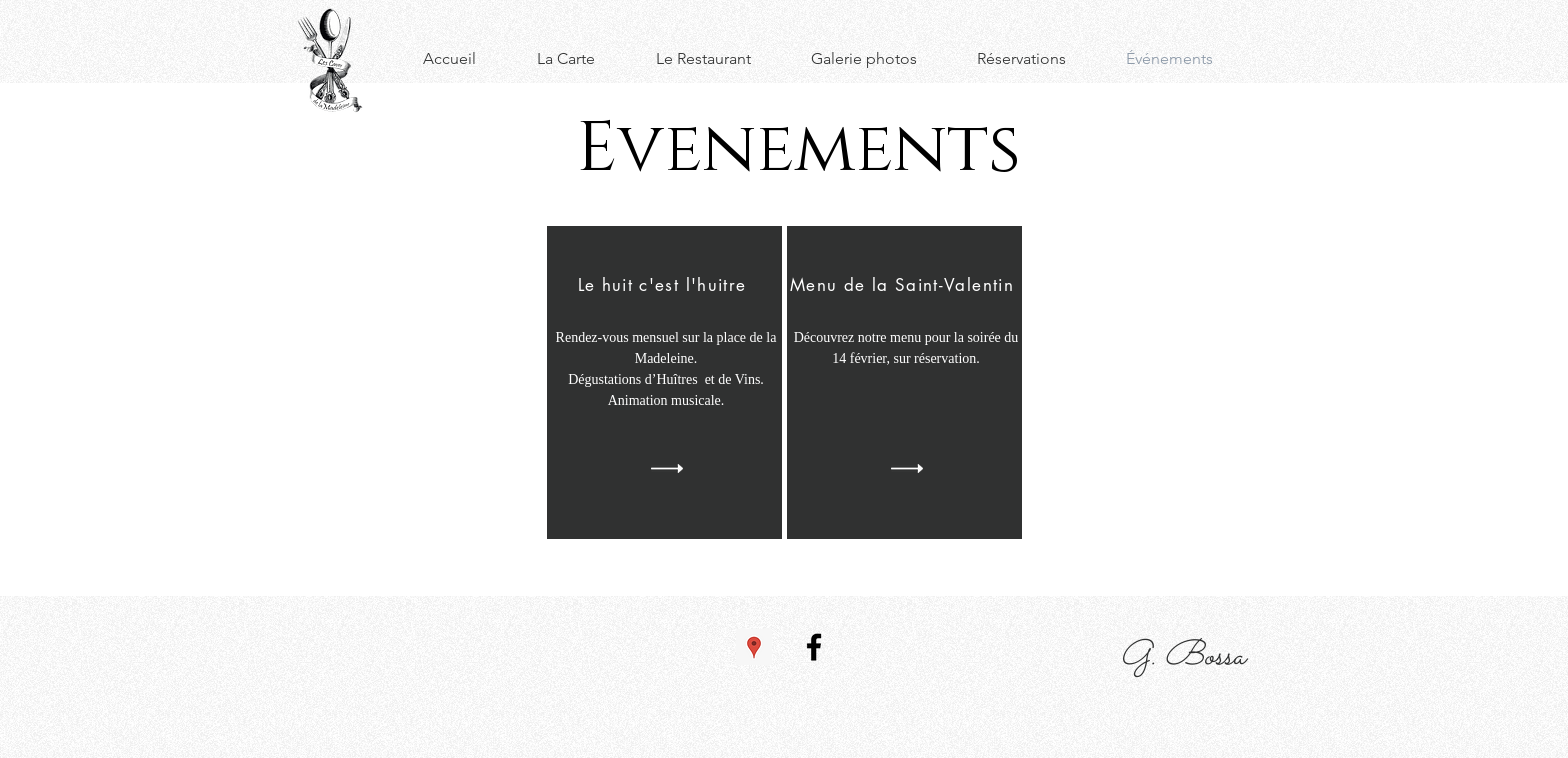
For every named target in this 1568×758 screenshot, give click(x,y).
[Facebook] (814, 647)
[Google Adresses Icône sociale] (754, 647)
